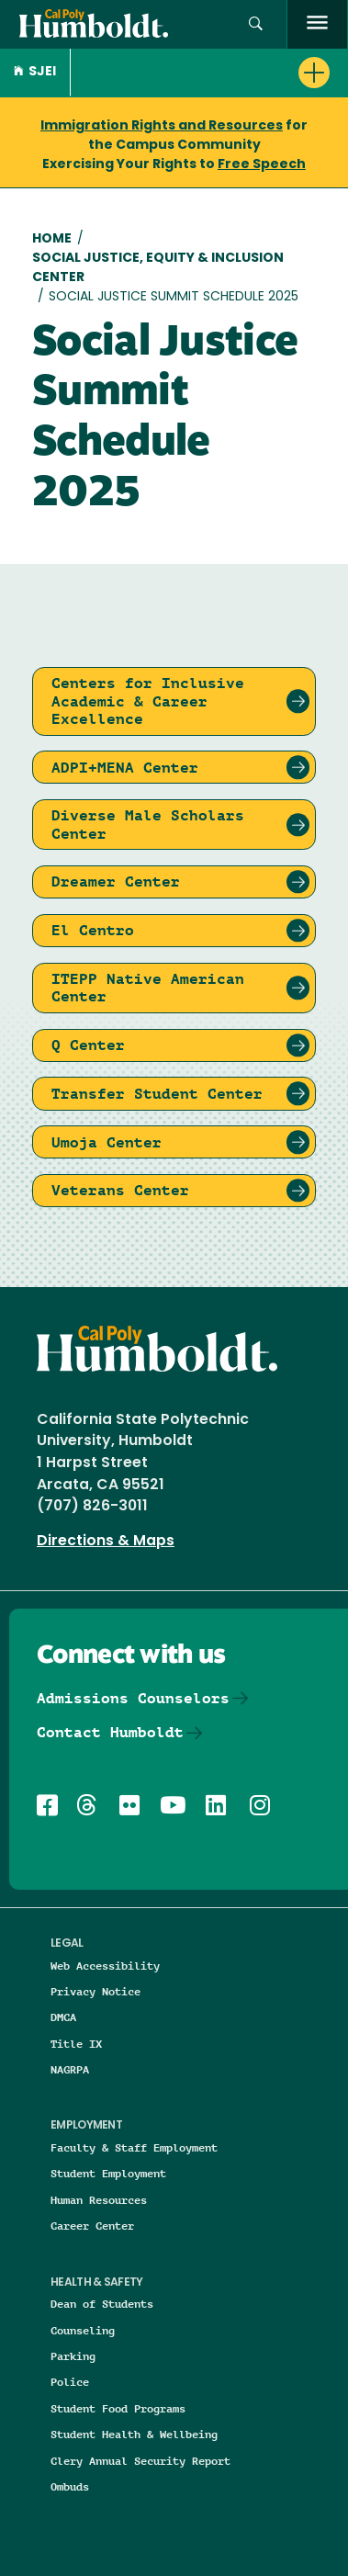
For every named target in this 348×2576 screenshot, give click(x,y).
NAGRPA (70, 2069)
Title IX (76, 2044)
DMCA (63, 2017)
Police (70, 2382)
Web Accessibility (105, 1965)
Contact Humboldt (110, 1732)
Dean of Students (102, 2303)
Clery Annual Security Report (140, 2461)
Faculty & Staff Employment (134, 2147)
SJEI (35, 72)
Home (52, 239)
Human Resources (99, 2200)
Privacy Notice (95, 1991)
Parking (73, 2356)
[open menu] (317, 24)
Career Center (92, 2225)
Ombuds (70, 2486)
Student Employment (108, 2173)
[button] (255, 24)
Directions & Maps (105, 1541)
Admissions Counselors (133, 1698)
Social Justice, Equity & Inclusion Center (158, 268)
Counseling (83, 2330)
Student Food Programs (118, 2408)
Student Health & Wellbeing (134, 2434)
